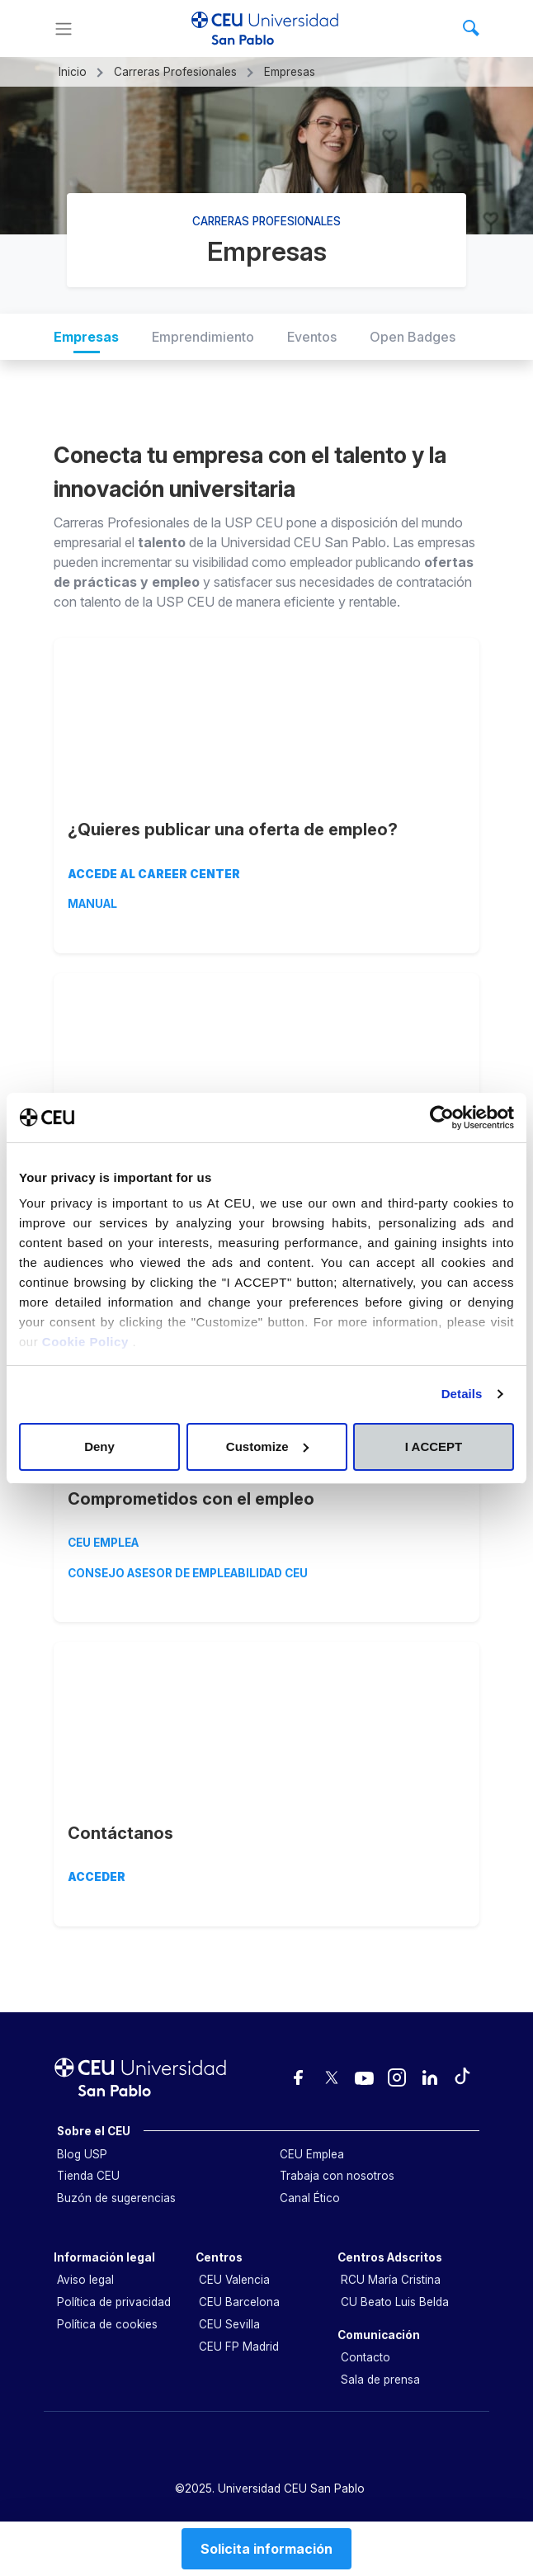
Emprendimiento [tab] (203, 336)
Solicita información (266, 2549)
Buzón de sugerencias (116, 2198)
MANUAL (92, 903)
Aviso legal (85, 2279)
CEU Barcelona (239, 2302)
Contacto (365, 2357)
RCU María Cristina (391, 2279)
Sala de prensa (380, 2379)
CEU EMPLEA (103, 1542)
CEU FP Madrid (239, 2346)
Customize (267, 1446)
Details (462, 1394)
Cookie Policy (87, 1342)
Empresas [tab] (86, 336)
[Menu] (63, 29)
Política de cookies (107, 2324)
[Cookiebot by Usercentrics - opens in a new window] (442, 1117)
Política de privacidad (114, 2302)
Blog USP (82, 2154)
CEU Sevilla (229, 2324)
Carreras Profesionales (175, 71)
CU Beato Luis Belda (395, 2302)
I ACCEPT (433, 1446)
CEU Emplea (312, 2154)
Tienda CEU (88, 2175)
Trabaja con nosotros (337, 2175)
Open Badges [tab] (412, 336)
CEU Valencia (234, 2279)
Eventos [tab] (312, 336)
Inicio (73, 71)
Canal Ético (310, 2198)
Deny (99, 1446)
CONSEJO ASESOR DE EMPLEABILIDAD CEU (188, 1573)
